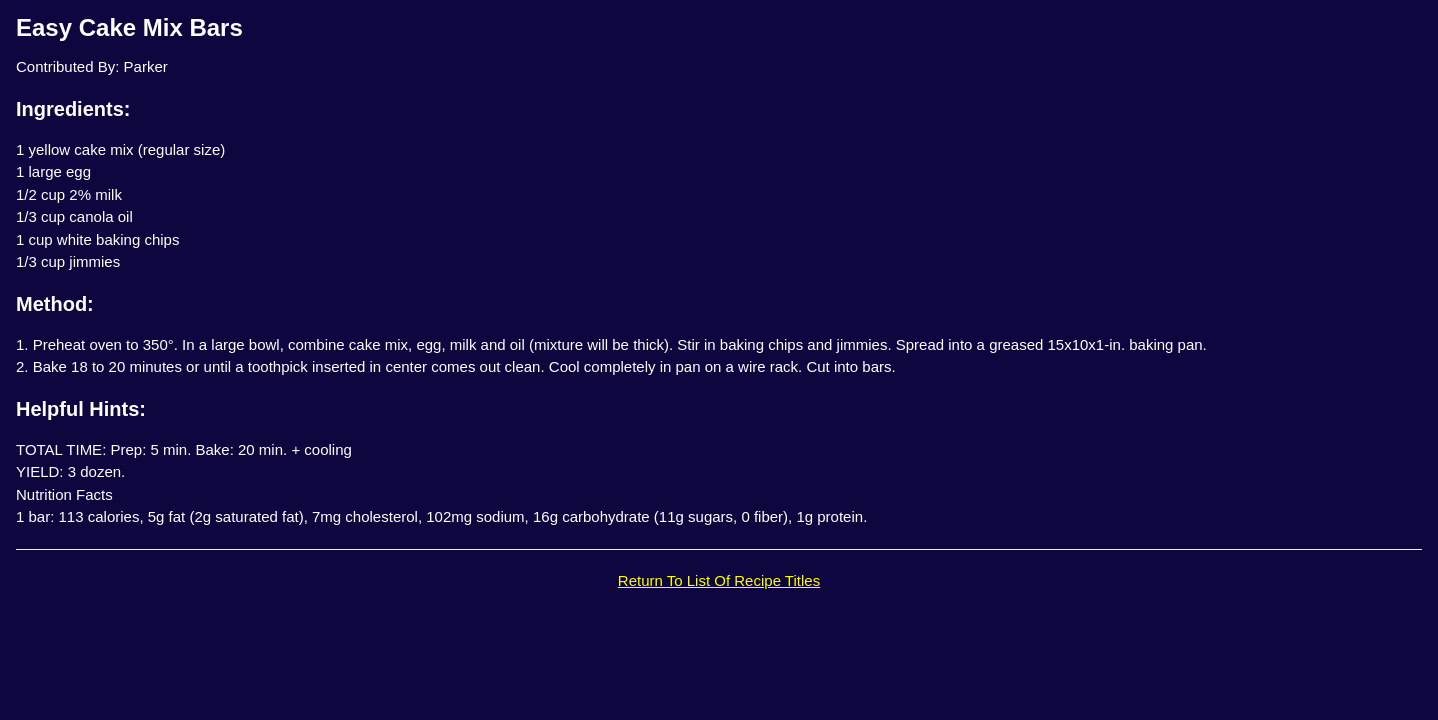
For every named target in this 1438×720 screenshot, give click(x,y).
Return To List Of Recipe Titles (719, 580)
